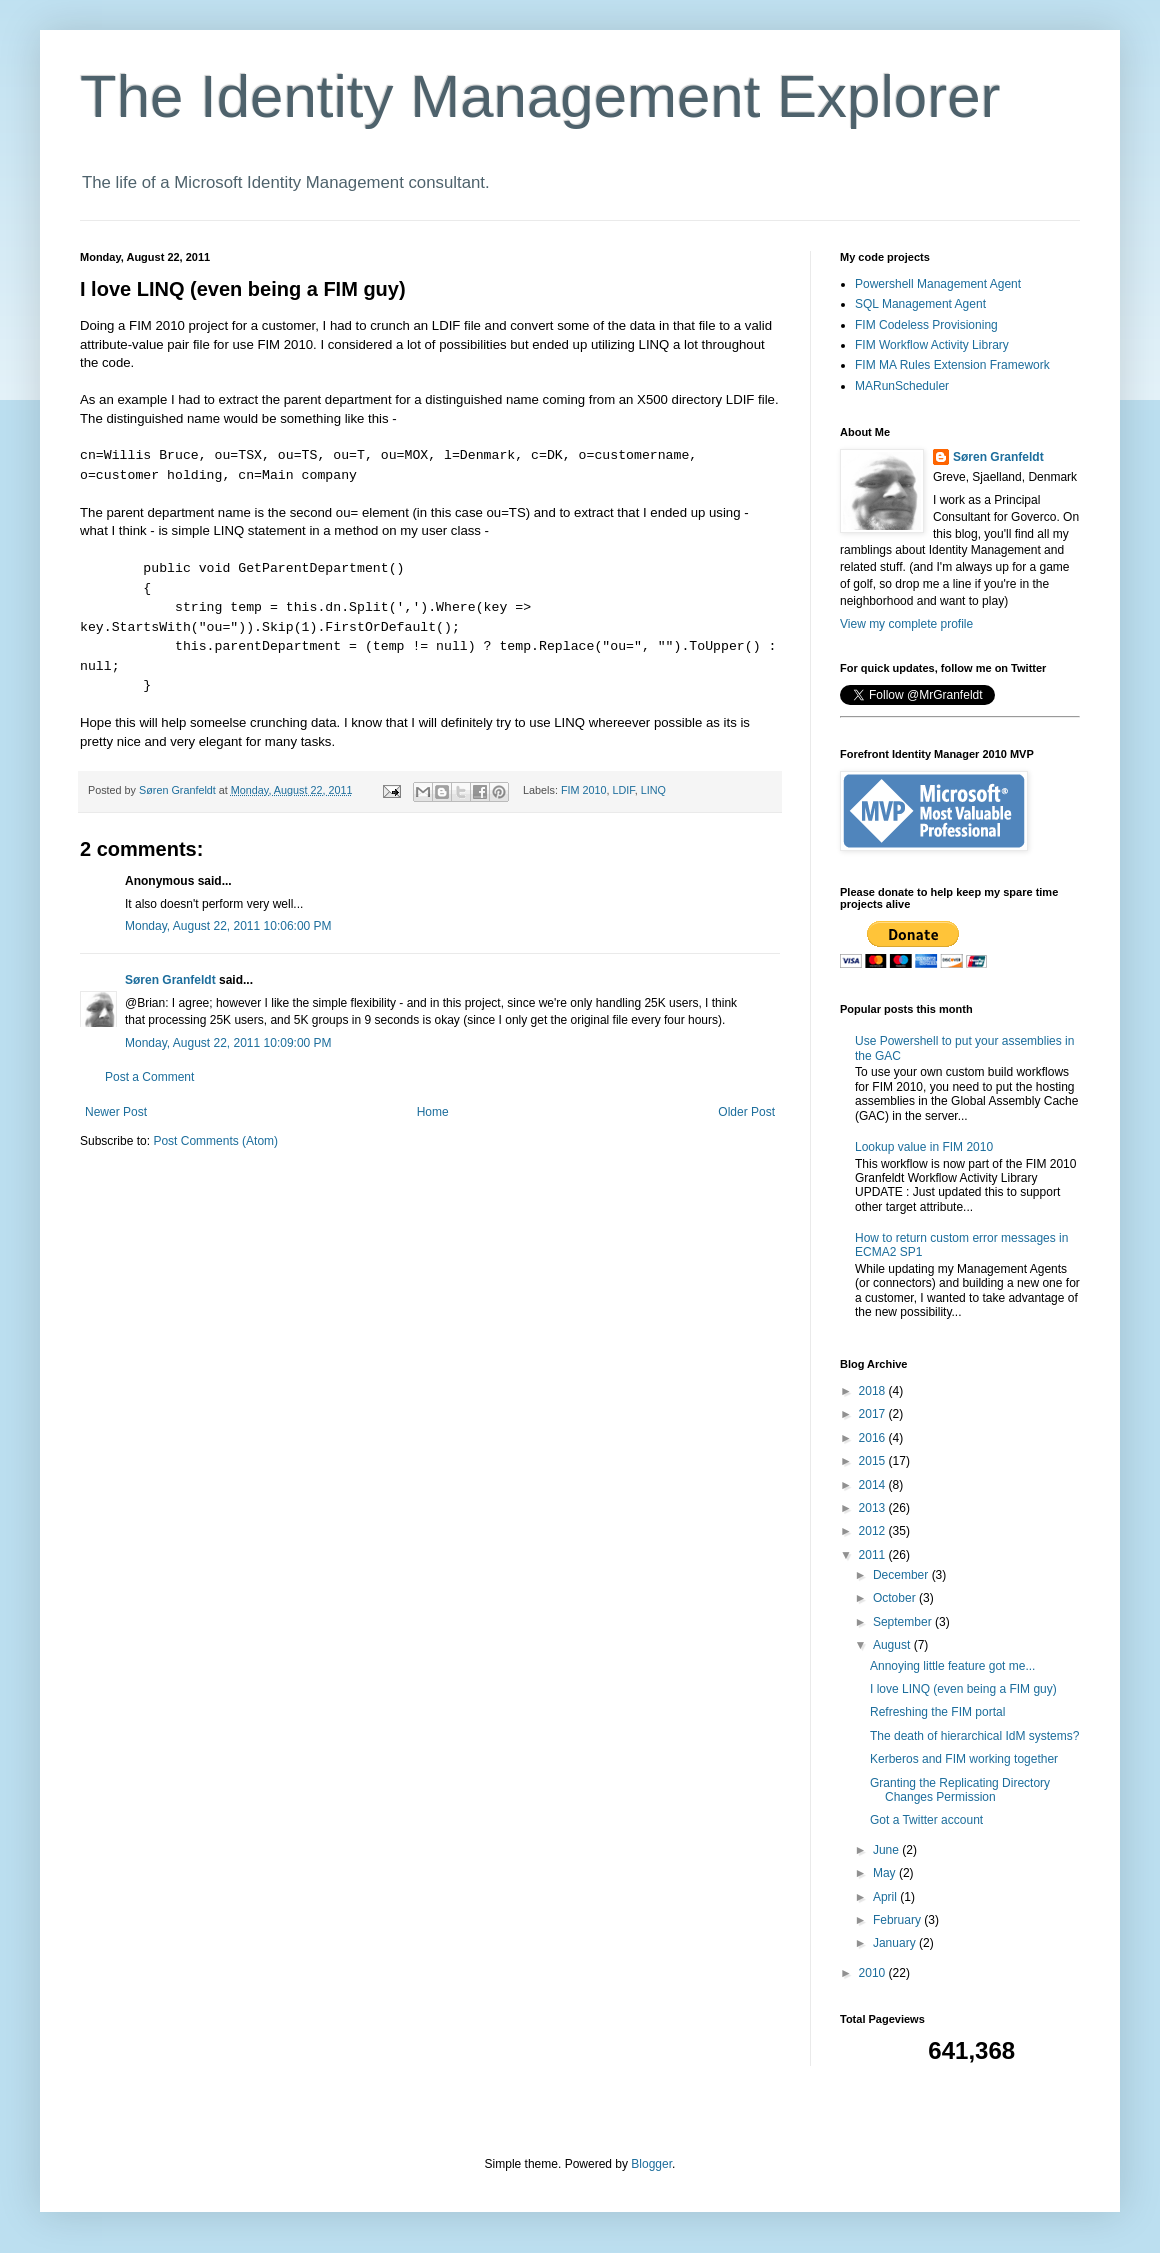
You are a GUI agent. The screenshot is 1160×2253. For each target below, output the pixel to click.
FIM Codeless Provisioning (926, 325)
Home (433, 1112)
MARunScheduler (902, 386)
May (886, 1873)
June (887, 1850)
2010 (874, 1973)
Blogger (651, 2164)
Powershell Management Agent (938, 284)
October (896, 1598)
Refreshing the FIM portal (937, 1712)
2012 (874, 1531)
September (904, 1622)
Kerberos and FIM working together (964, 1759)
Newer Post (116, 1112)
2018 (874, 1391)
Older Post (746, 1112)
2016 (874, 1438)
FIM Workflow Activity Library (932, 345)
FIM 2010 (584, 790)
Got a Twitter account (926, 1820)
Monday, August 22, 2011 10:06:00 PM (228, 926)
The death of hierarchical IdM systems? (974, 1736)
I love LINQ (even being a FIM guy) (963, 1689)
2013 (874, 1508)
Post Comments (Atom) (215, 1141)
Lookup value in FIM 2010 (924, 1147)
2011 (874, 1555)
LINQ (653, 790)
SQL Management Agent (920, 304)
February (898, 1920)
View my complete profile (906, 624)
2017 (874, 1414)
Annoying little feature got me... (952, 1666)
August (893, 1645)
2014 (874, 1485)
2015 (874, 1461)
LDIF (624, 790)
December (902, 1575)
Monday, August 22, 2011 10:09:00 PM (228, 1043)
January (896, 1943)
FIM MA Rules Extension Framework (952, 365)
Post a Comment (149, 1077)
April (886, 1897)
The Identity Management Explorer (540, 96)
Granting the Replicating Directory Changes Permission (960, 1790)
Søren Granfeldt (170, 980)
